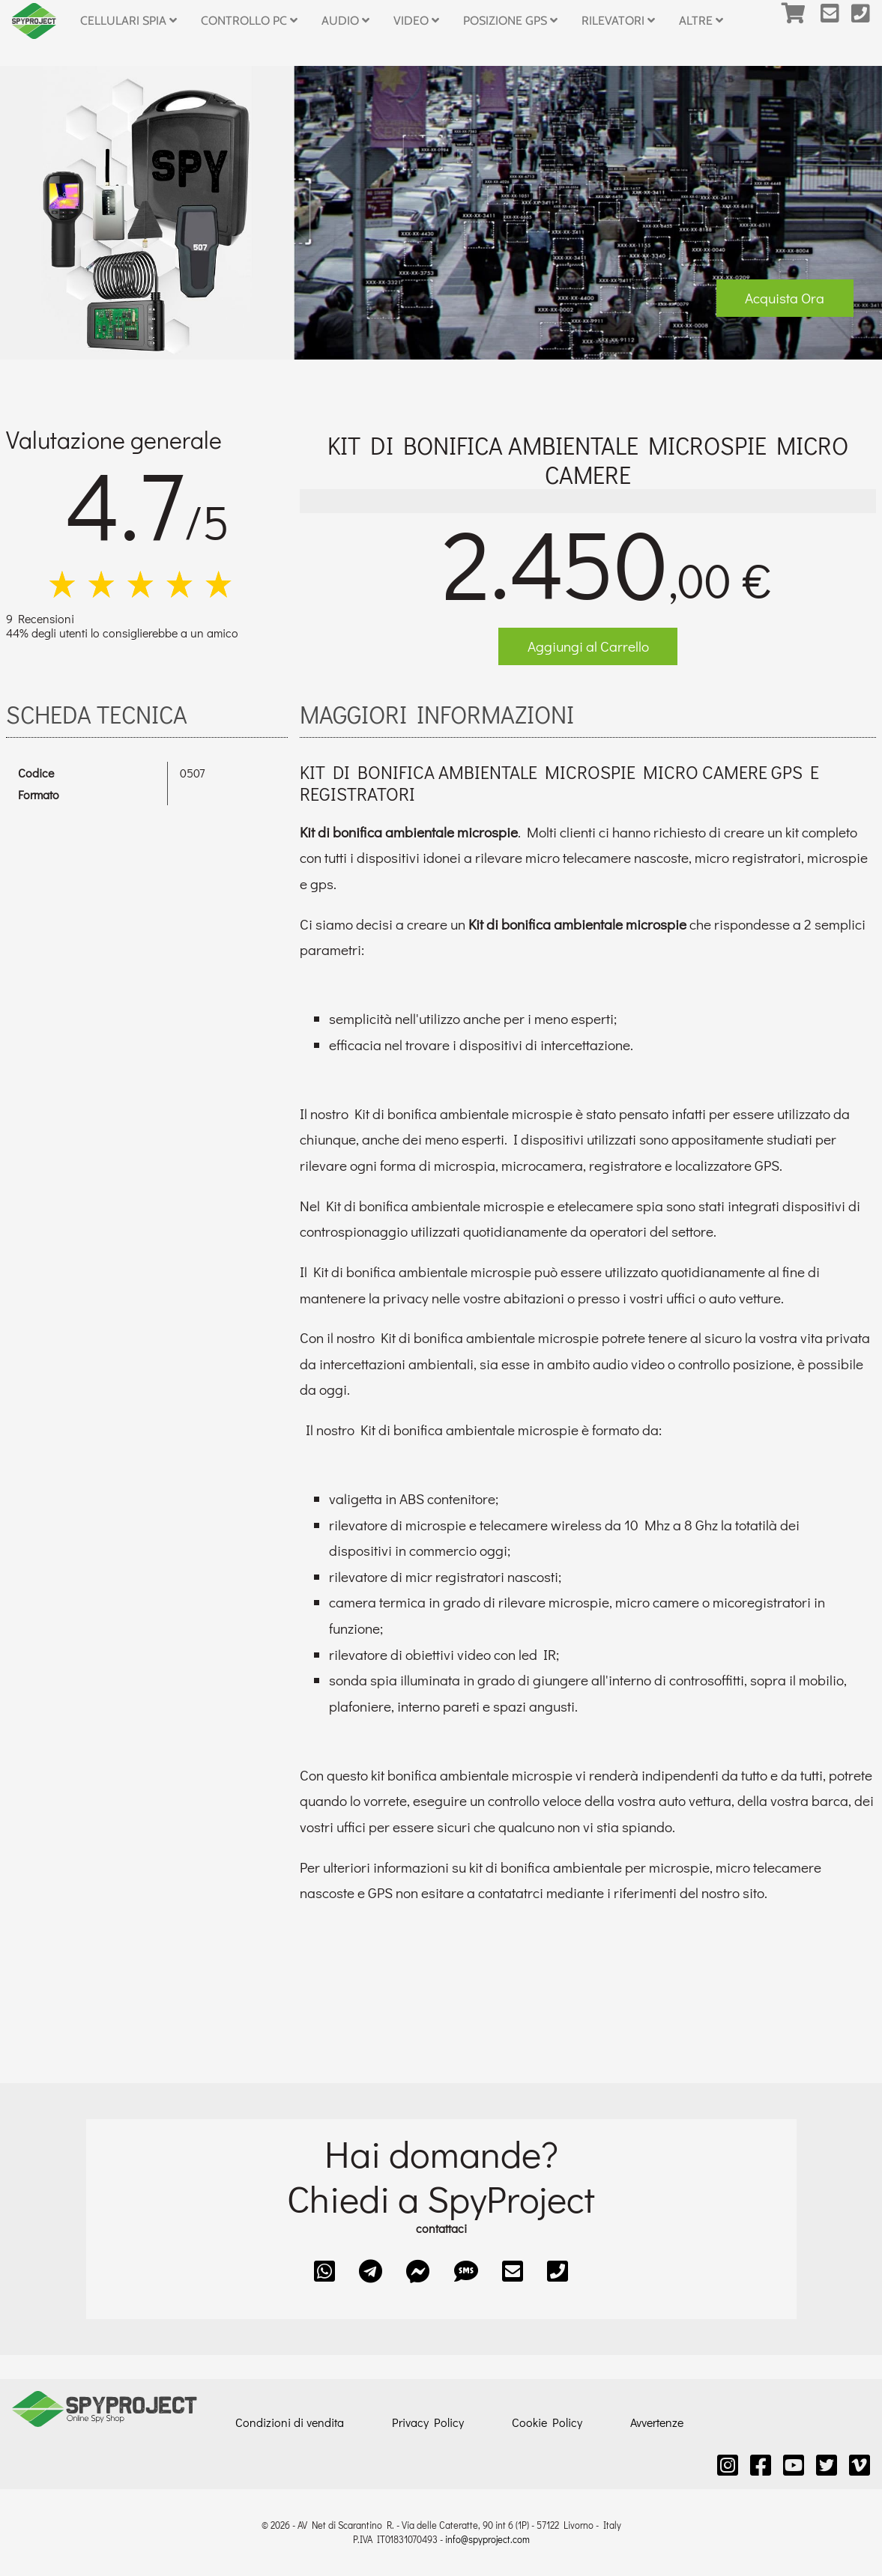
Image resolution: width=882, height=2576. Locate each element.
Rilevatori (618, 20)
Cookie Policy (547, 2422)
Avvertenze (656, 2422)
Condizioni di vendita (289, 2422)
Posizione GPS (510, 20)
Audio (345, 20)
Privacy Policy (428, 2422)
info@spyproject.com (487, 2539)
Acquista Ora (784, 297)
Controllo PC (249, 20)
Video (416, 20)
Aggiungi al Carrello (588, 646)
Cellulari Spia (128, 20)
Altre (701, 20)
